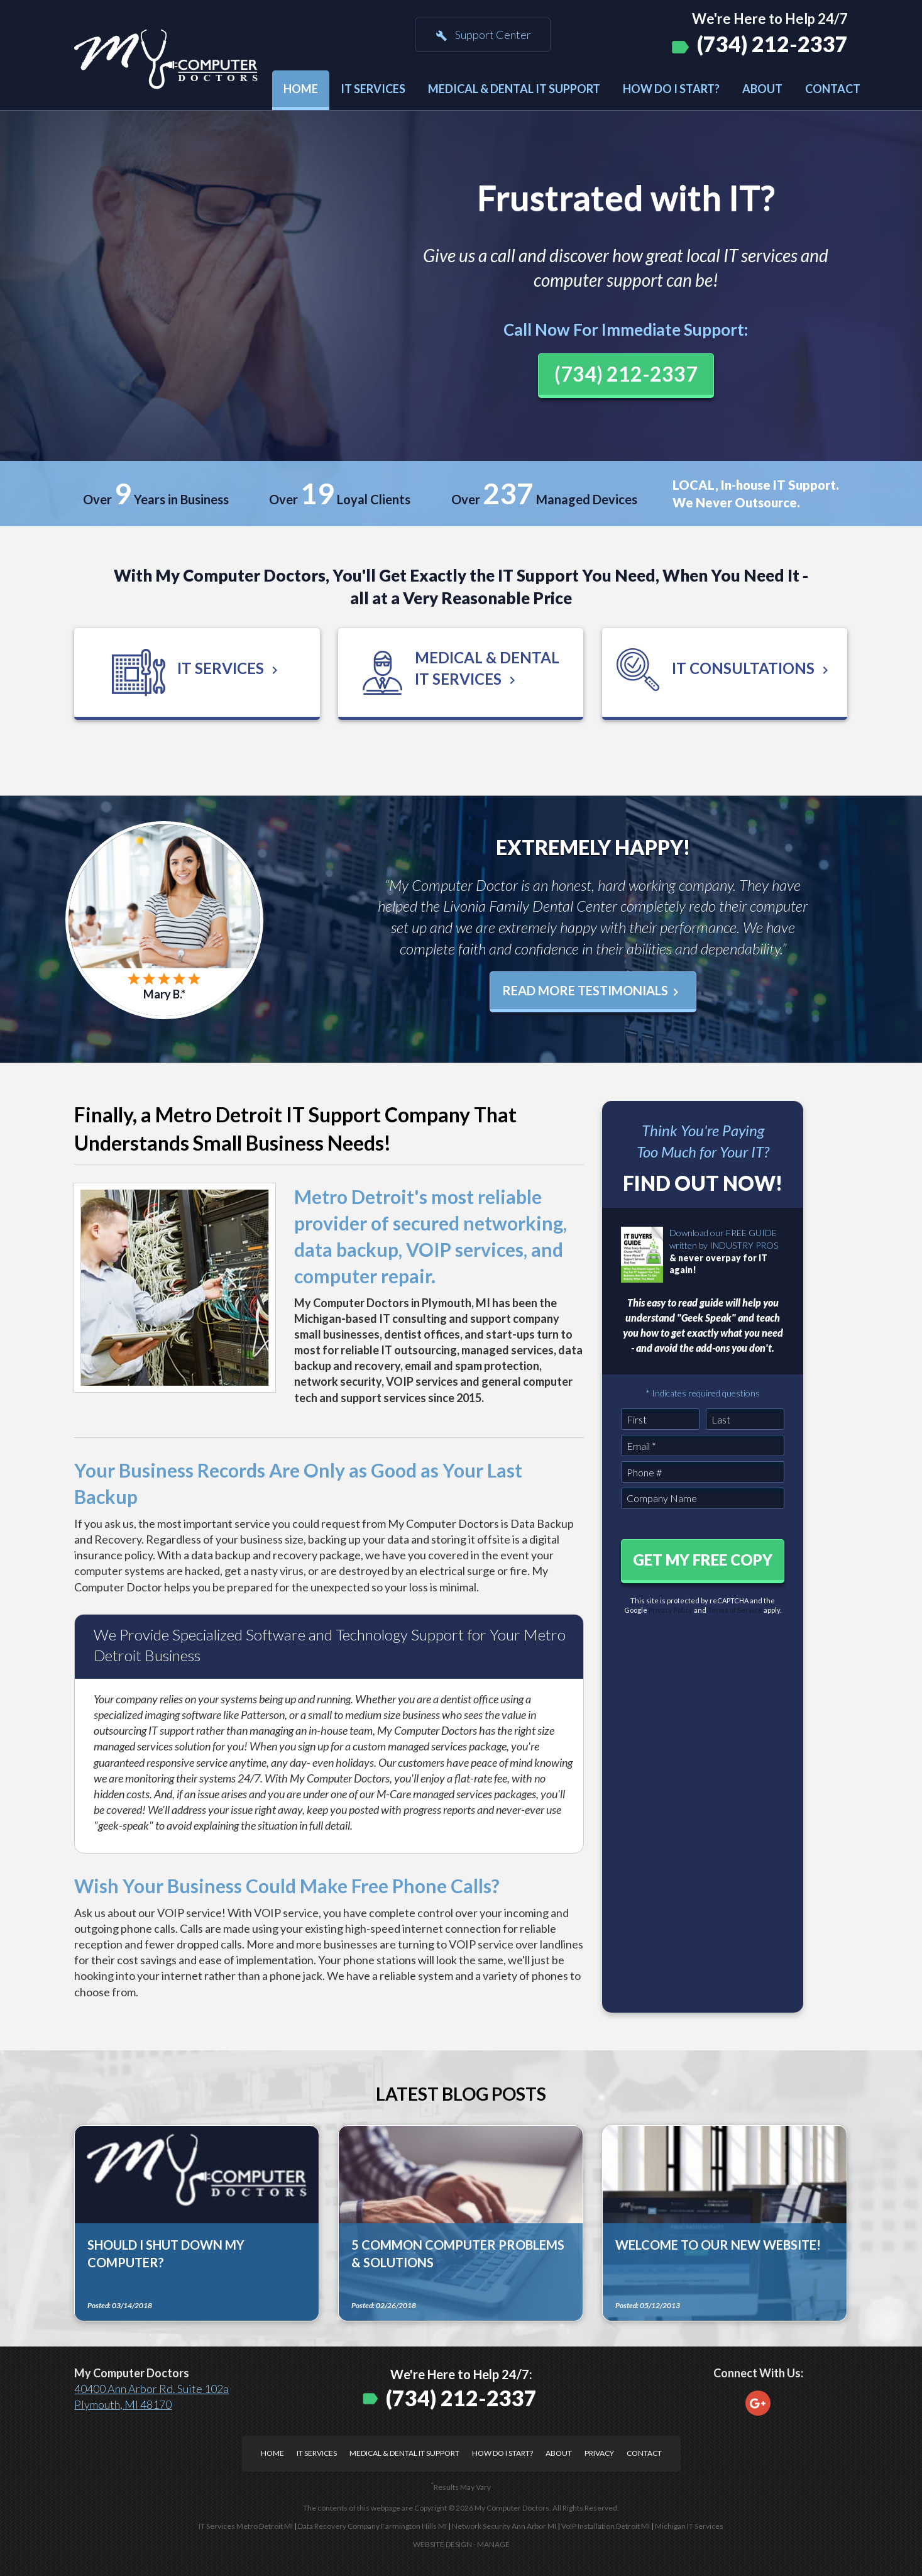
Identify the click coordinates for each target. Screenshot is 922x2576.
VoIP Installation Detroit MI (605, 2526)
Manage (493, 2544)
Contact (832, 89)
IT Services (373, 89)
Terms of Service (735, 1610)
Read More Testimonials (592, 991)
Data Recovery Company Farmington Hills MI (372, 2526)
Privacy (599, 2453)
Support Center (482, 35)
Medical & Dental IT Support (514, 89)
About (762, 89)
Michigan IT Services (689, 2526)
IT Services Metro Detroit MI (246, 2526)
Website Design (442, 2544)
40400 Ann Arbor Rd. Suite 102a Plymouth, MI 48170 (151, 2396)
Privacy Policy (671, 1610)
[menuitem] (300, 90)
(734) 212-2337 (772, 44)
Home (300, 89)
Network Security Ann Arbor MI (504, 2526)
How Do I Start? (671, 89)
